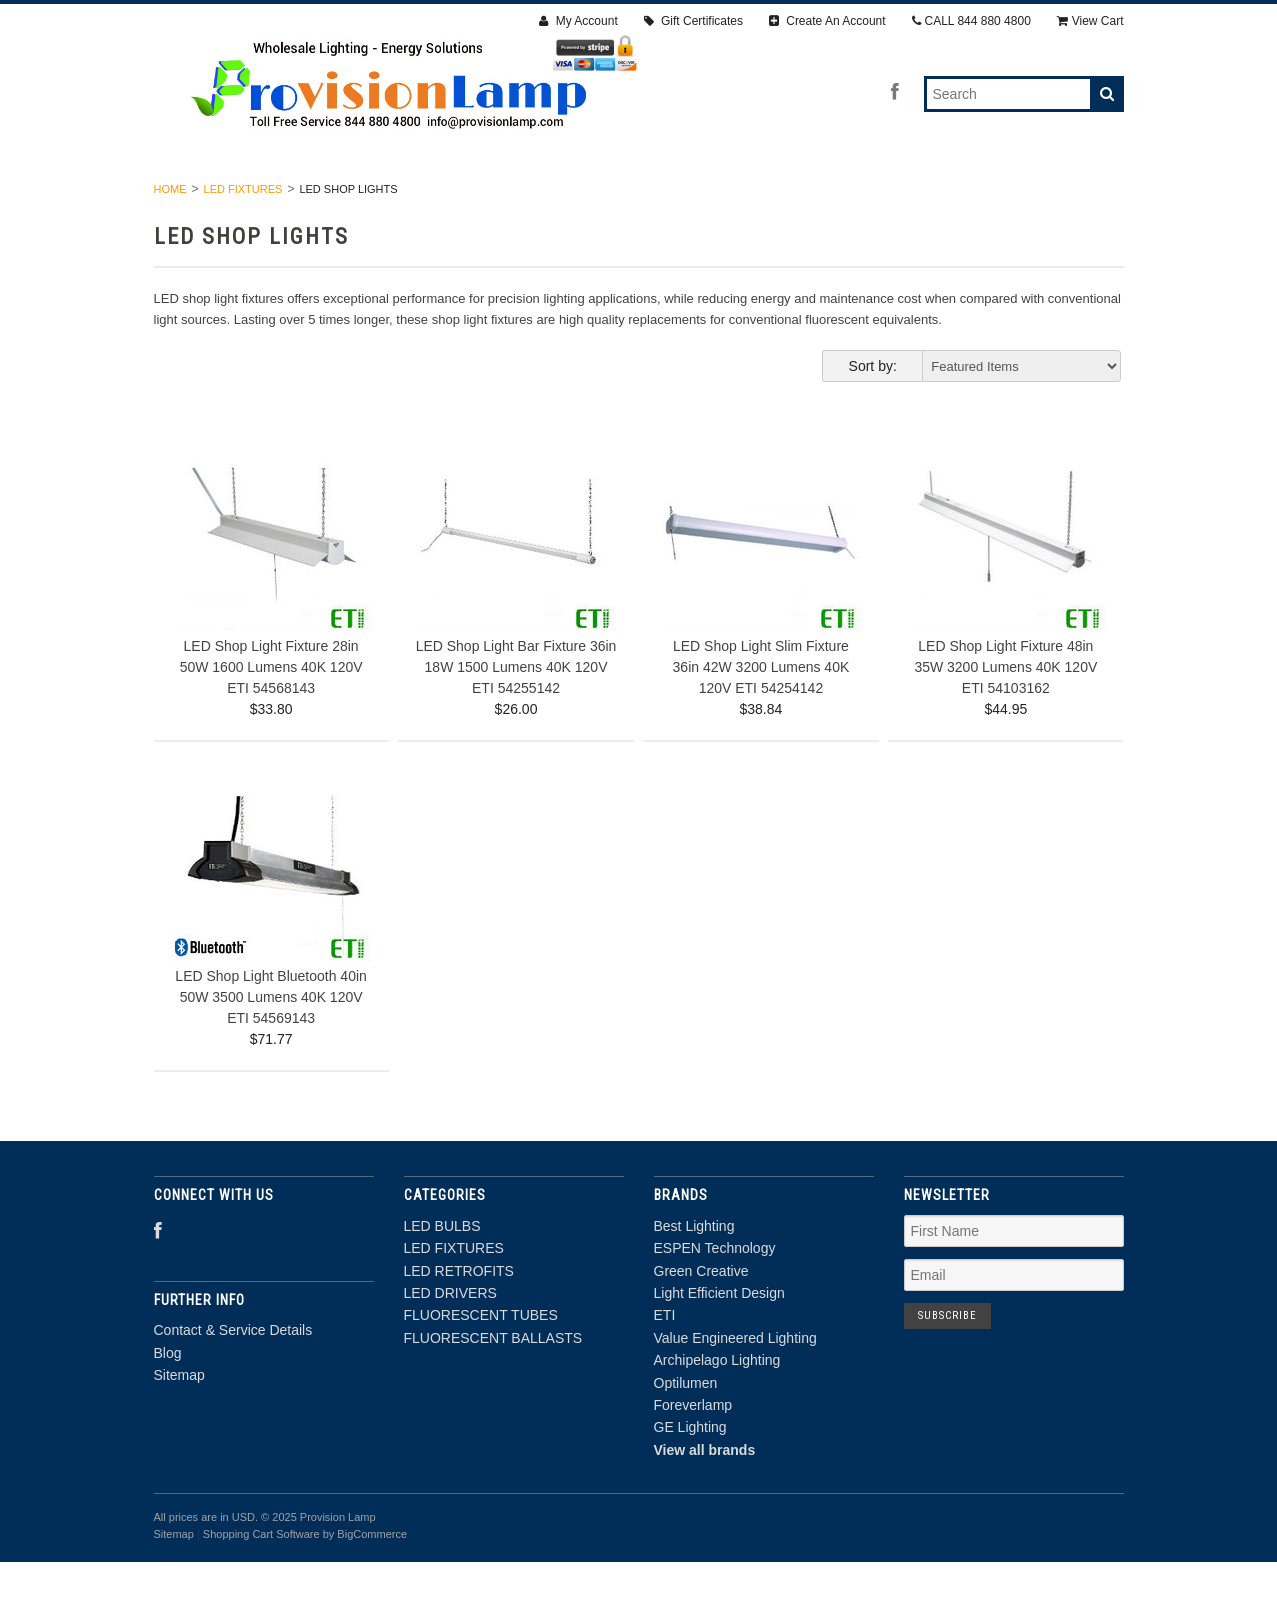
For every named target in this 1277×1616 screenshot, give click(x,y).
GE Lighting (690, 1481)
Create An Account (827, 21)
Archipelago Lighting (717, 1414)
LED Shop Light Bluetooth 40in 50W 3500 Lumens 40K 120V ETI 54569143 (270, 1051)
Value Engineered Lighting (735, 1391)
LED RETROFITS (502, 198)
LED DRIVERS (639, 198)
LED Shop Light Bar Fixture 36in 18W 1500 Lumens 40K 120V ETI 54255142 (516, 720)
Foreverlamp (693, 1458)
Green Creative (701, 1324)
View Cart (1090, 21)
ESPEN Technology (715, 1302)
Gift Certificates (693, 21)
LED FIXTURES (361, 198)
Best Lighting (694, 1279)
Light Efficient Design (719, 1346)
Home (170, 242)
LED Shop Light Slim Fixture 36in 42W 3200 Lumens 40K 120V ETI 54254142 (761, 720)
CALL (971, 21)
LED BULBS (236, 198)
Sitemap (179, 1428)
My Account (578, 21)
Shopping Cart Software (261, 1587)
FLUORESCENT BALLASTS (994, 198)
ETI (665, 1369)
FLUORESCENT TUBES (796, 198)
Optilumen (686, 1436)
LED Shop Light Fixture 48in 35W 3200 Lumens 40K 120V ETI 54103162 (1005, 720)
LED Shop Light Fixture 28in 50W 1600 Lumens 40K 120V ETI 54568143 (271, 720)
